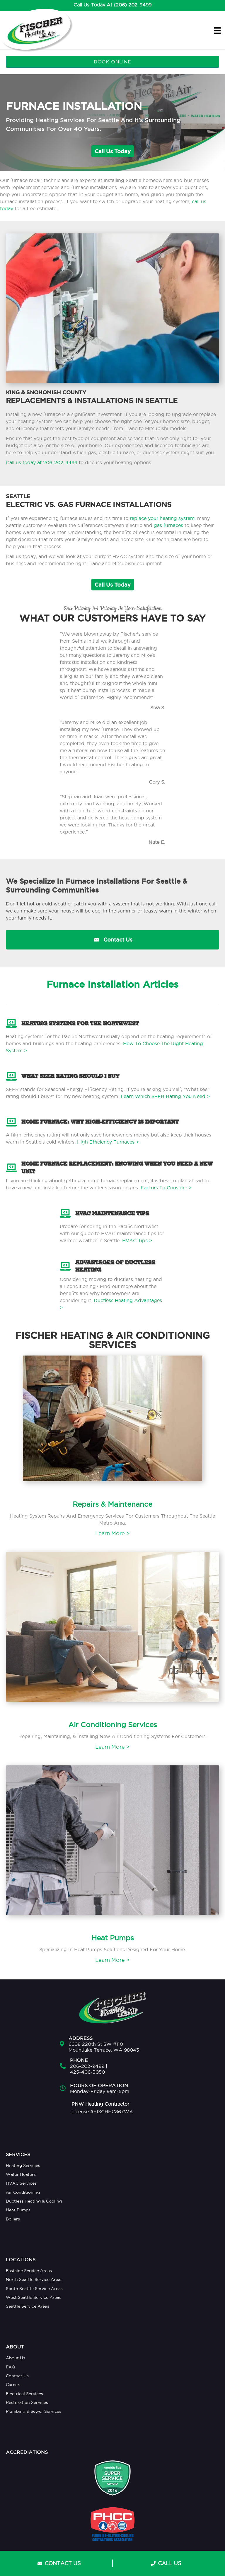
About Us (15, 2358)
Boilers (13, 2219)
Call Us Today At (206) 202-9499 (112, 4)
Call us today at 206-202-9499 (41, 462)
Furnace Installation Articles (112, 984)
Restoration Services (27, 2402)
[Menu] (217, 30)
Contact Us (17, 2375)
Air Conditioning (23, 2192)
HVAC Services (21, 2183)
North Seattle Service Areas (34, 2279)
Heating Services (23, 2165)
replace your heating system (162, 518)
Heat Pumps (18, 2210)
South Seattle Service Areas (34, 2288)
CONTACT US (59, 2563)
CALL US (166, 2563)
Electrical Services (24, 2393)
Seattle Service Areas (27, 2306)
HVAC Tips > (138, 1240)
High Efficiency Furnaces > (108, 1141)
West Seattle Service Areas (33, 2297)
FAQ (10, 2367)
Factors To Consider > (166, 1187)
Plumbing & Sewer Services (33, 2411)
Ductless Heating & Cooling (34, 2201)
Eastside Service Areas (29, 2270)
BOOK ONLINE (112, 61)
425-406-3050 (87, 2072)
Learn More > (112, 1533)
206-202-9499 (87, 2066)
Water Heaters (21, 2174)
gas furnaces (168, 525)
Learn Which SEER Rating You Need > (165, 1096)
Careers (13, 2384)
